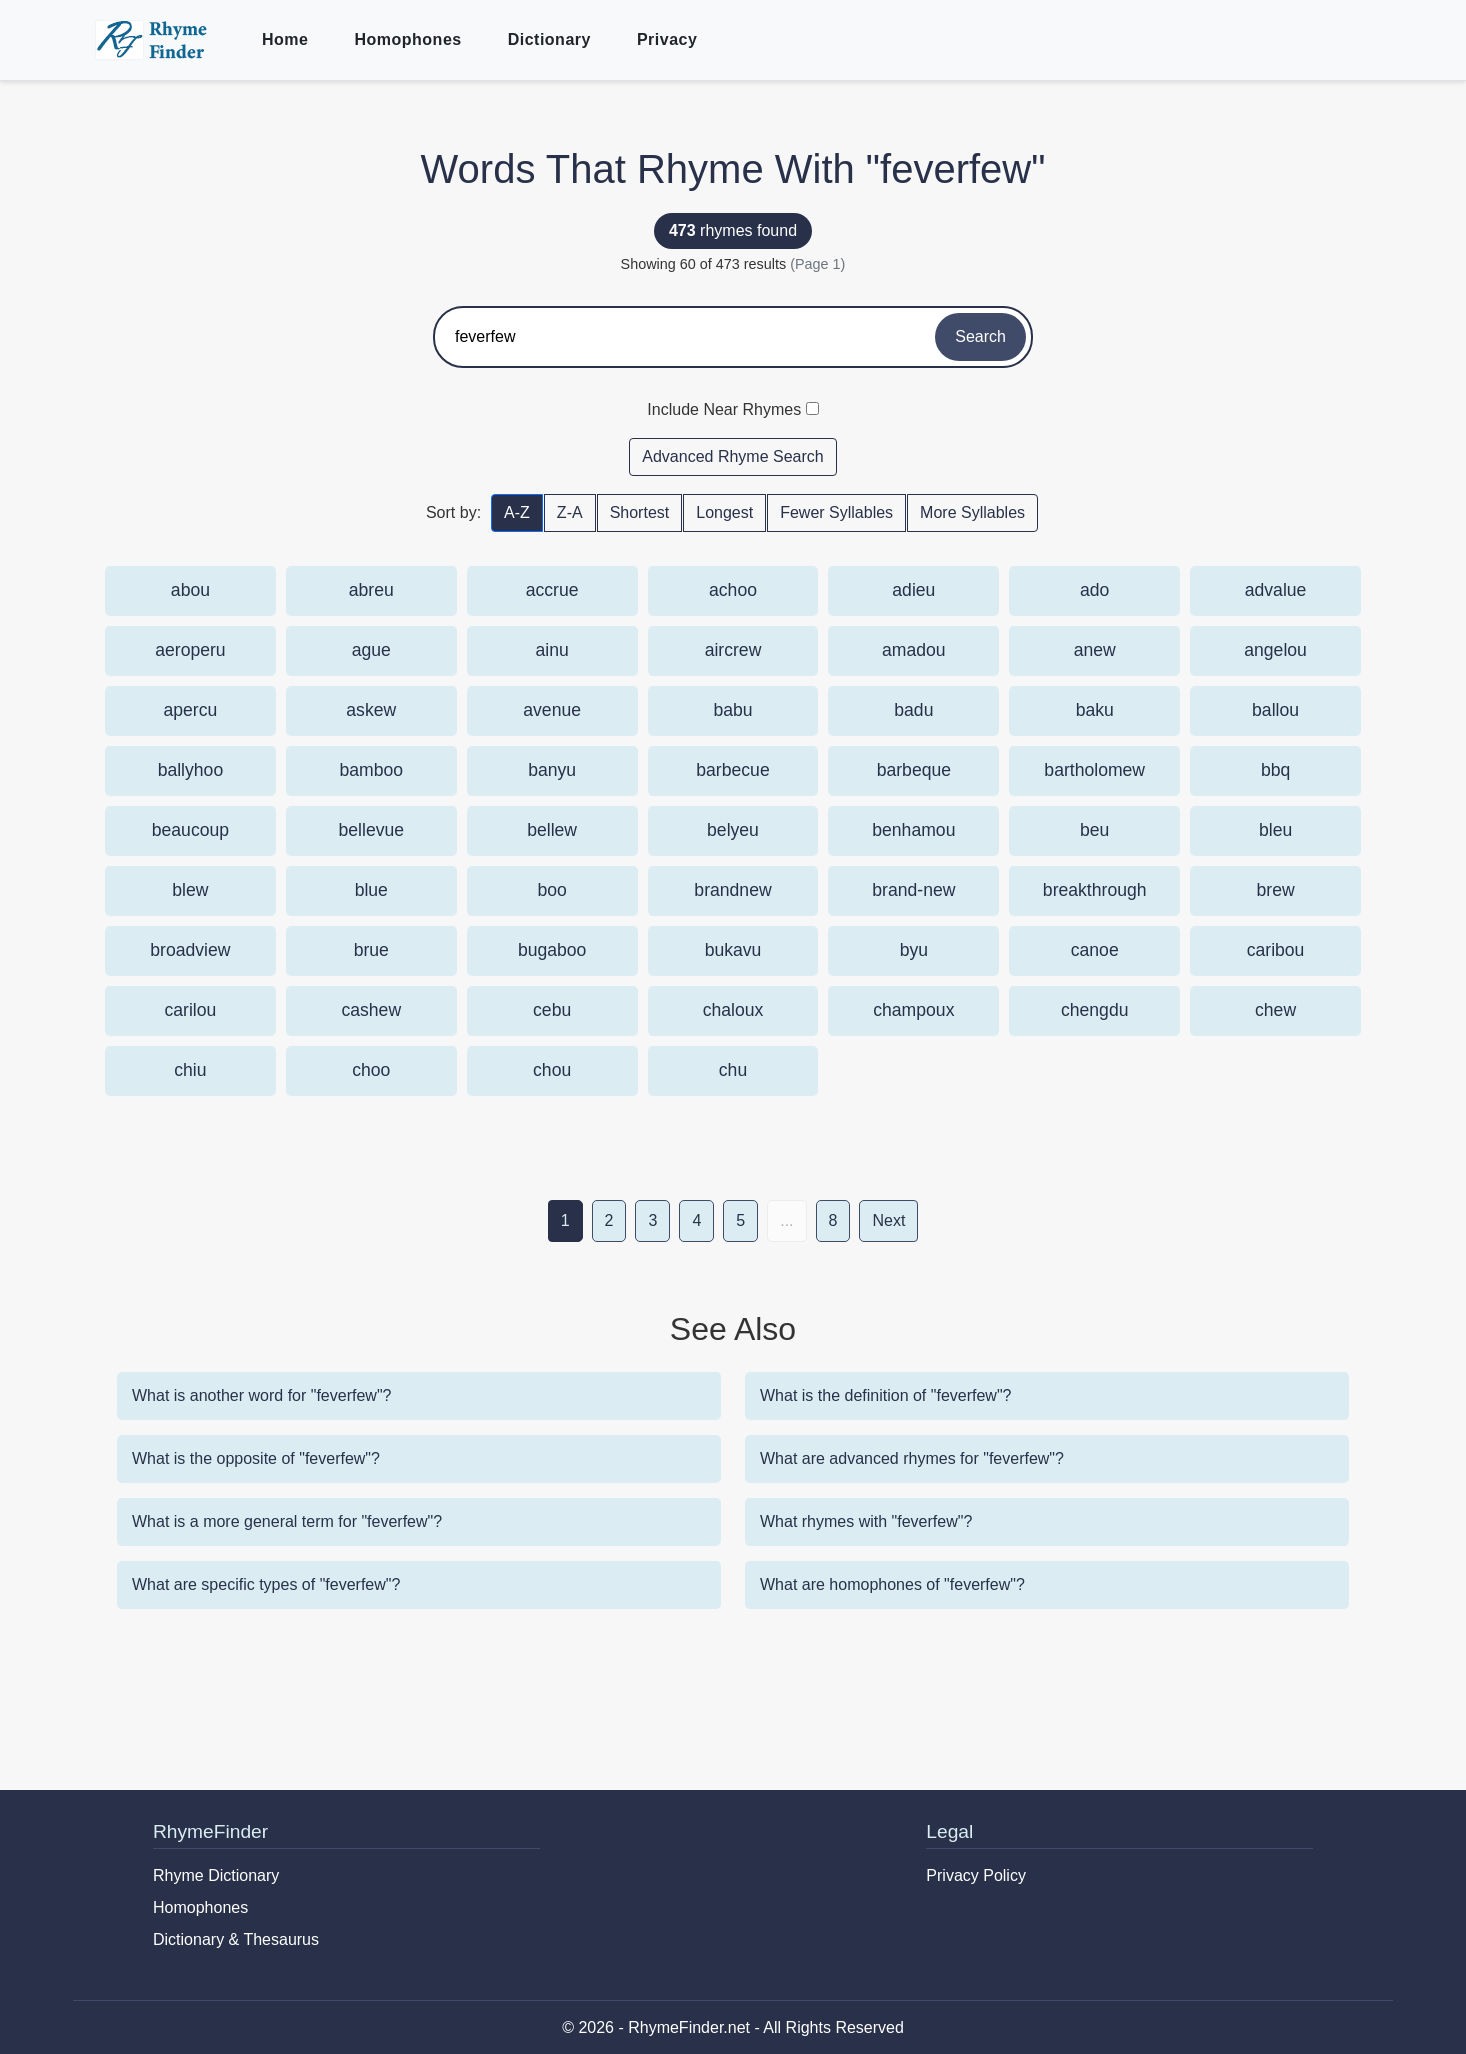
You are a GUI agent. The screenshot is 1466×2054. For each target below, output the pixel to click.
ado (1094, 590)
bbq (1275, 770)
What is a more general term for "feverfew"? (287, 1521)
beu (1094, 830)
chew (1275, 1010)
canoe (1095, 950)
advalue (1276, 590)
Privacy (667, 39)
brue (371, 950)
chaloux (733, 1010)
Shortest (640, 512)
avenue (552, 710)
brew (1276, 890)
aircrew (733, 650)
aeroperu (190, 650)
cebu (552, 1010)
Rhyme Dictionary (216, 1875)
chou (552, 1070)
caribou (1276, 950)
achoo (733, 590)
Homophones (407, 39)
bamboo (371, 770)
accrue (552, 590)
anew (1095, 650)
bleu (1275, 830)
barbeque (914, 770)
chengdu (1095, 1010)
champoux (913, 1010)
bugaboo (552, 950)
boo (551, 890)
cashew (371, 1010)
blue (371, 890)
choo (371, 1070)
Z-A (570, 512)
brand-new (913, 890)
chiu (190, 1070)
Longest (724, 512)
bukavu (733, 950)
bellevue (372, 830)
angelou (1275, 650)
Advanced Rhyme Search (732, 456)
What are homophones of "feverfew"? (892, 1584)
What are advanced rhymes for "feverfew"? (912, 1458)
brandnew (732, 890)
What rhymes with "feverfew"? (866, 1521)
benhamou (913, 830)
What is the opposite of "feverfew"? (256, 1458)
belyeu (733, 830)
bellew (552, 830)
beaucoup (190, 830)
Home (285, 39)
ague (371, 650)
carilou (191, 1010)
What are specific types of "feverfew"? (266, 1584)
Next (888, 1220)
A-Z (517, 512)
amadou (914, 650)
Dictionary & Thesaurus (236, 1939)
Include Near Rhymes (724, 409)
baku (1095, 710)
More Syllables (972, 512)
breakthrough (1095, 890)
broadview (190, 950)
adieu (913, 590)
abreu (371, 590)
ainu (552, 650)
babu (732, 710)
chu (733, 1070)
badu (913, 710)
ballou (1275, 710)
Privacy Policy (976, 1875)
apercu (191, 710)
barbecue (732, 770)
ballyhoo (191, 770)
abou (190, 590)
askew (371, 710)
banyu (552, 770)
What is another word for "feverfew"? (261, 1395)
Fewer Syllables (836, 512)
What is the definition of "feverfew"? (885, 1395)
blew (190, 890)
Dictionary (549, 39)
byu (914, 950)
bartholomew (1094, 770)
